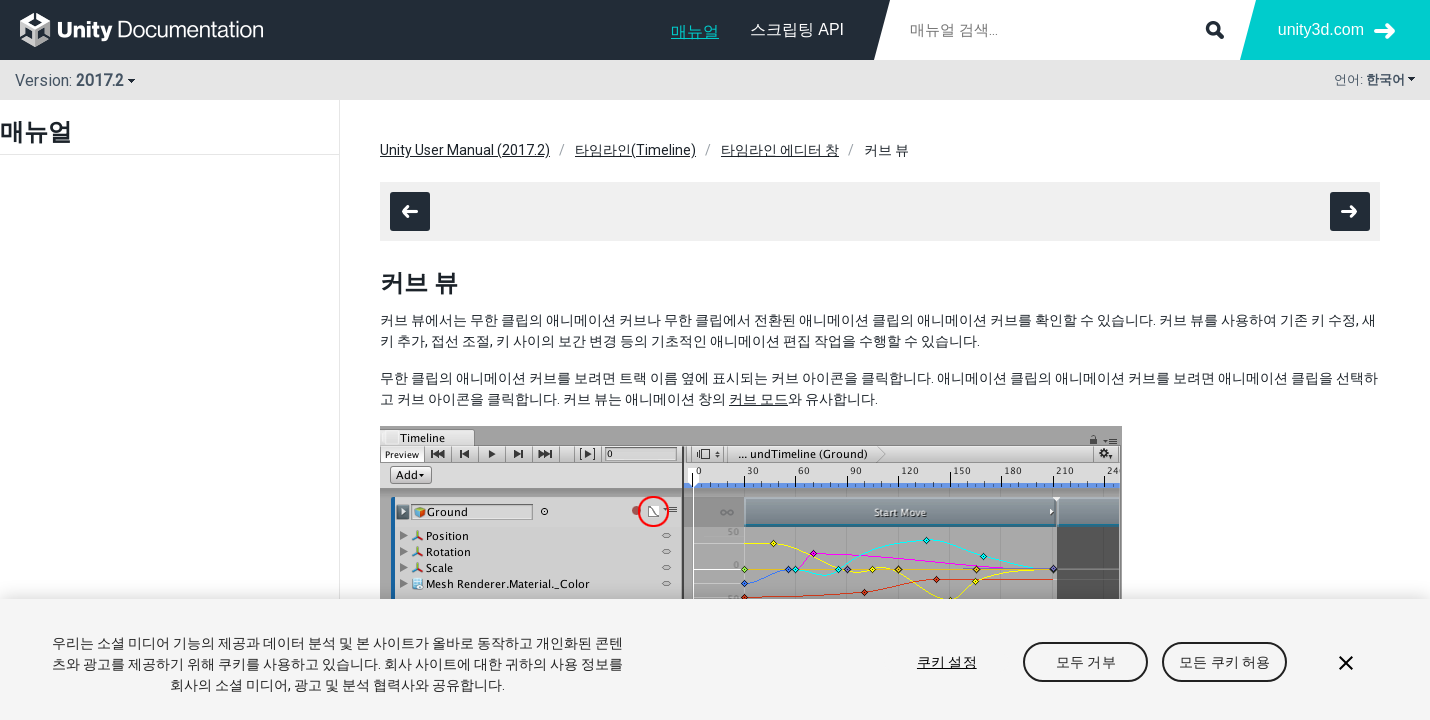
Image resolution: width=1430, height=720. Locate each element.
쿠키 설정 (947, 662)
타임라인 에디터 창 (780, 150)
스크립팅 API (797, 29)
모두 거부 (1086, 662)
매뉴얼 (695, 31)
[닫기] (1346, 663)
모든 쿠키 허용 (1224, 662)
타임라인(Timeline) (635, 150)
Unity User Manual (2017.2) (465, 150)
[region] (715, 659)
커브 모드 (758, 399)
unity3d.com (1321, 29)
